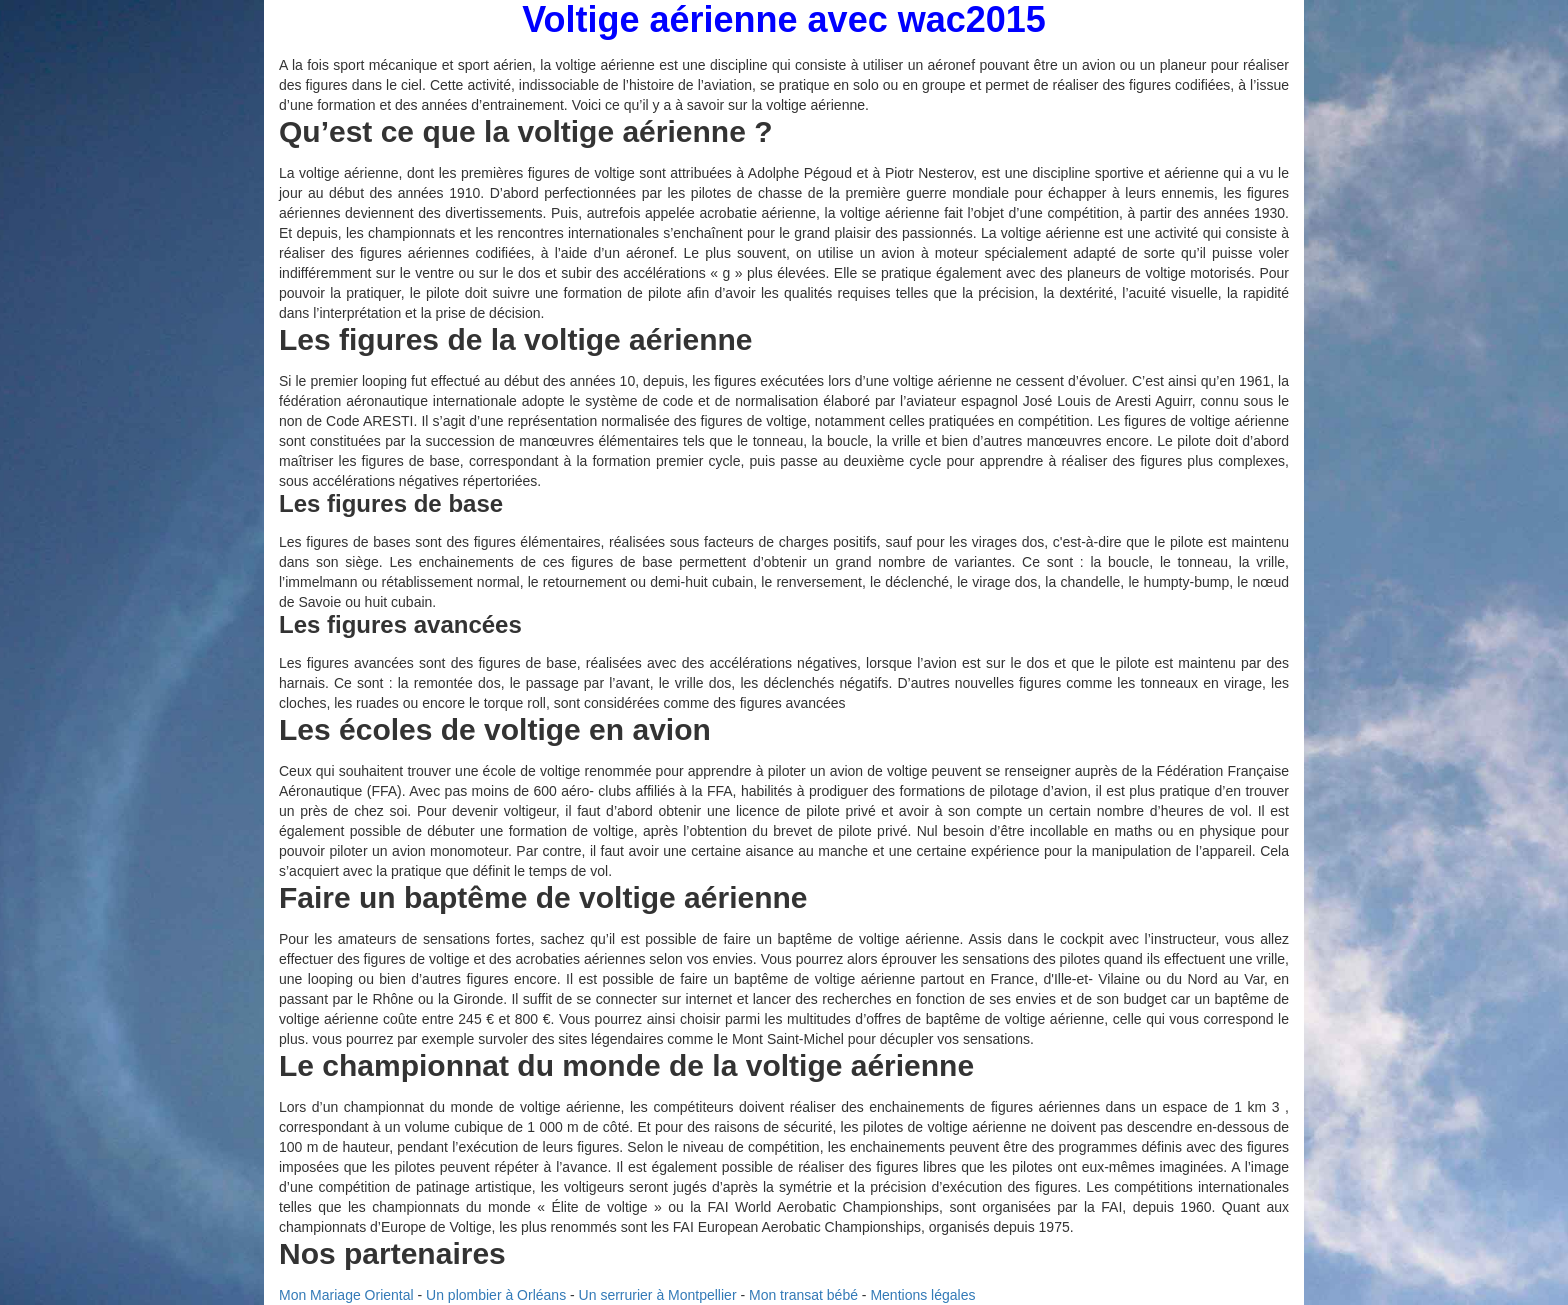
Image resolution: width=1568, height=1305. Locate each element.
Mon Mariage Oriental (346, 1295)
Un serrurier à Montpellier (658, 1295)
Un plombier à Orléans (496, 1295)
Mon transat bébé (803, 1295)
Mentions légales (922, 1295)
